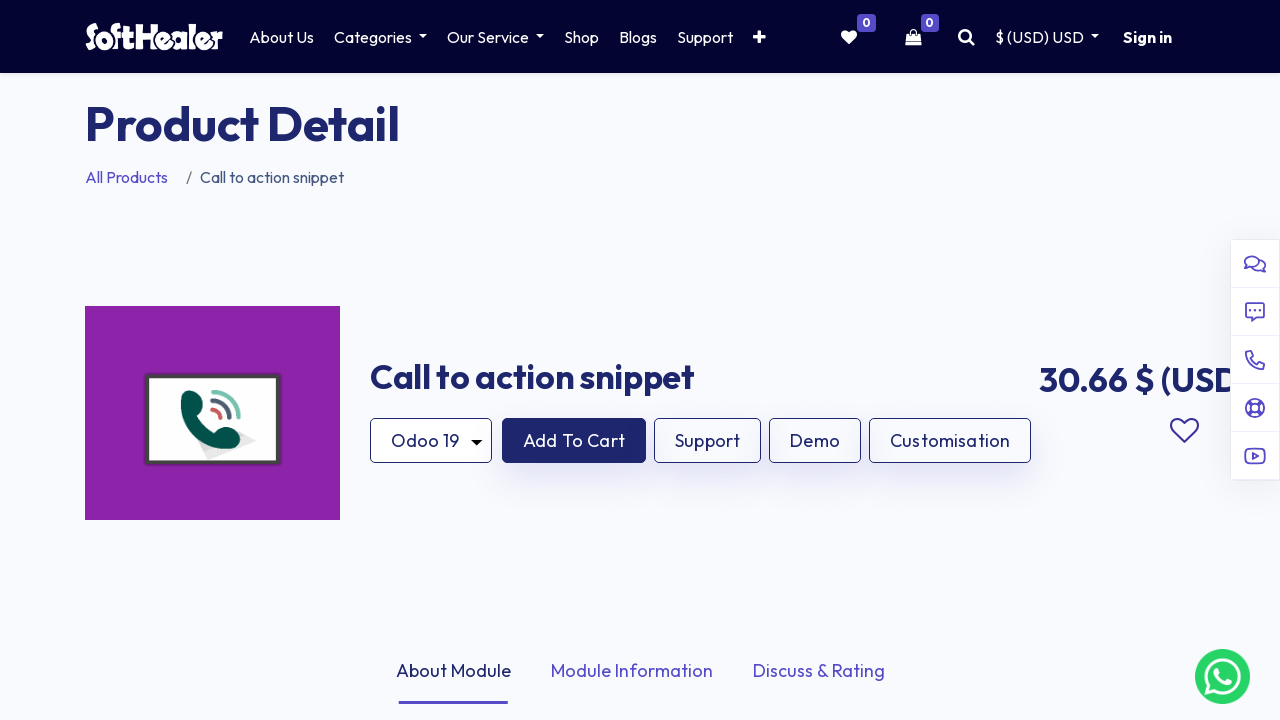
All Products (126, 177)
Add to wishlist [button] (1184, 431)
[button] (759, 37)
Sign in (1147, 37)
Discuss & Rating (819, 670)
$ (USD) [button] (1041, 37)
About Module (453, 670)
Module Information (632, 670)
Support (707, 440)
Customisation (950, 440)
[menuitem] (281, 37)
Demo (815, 440)
